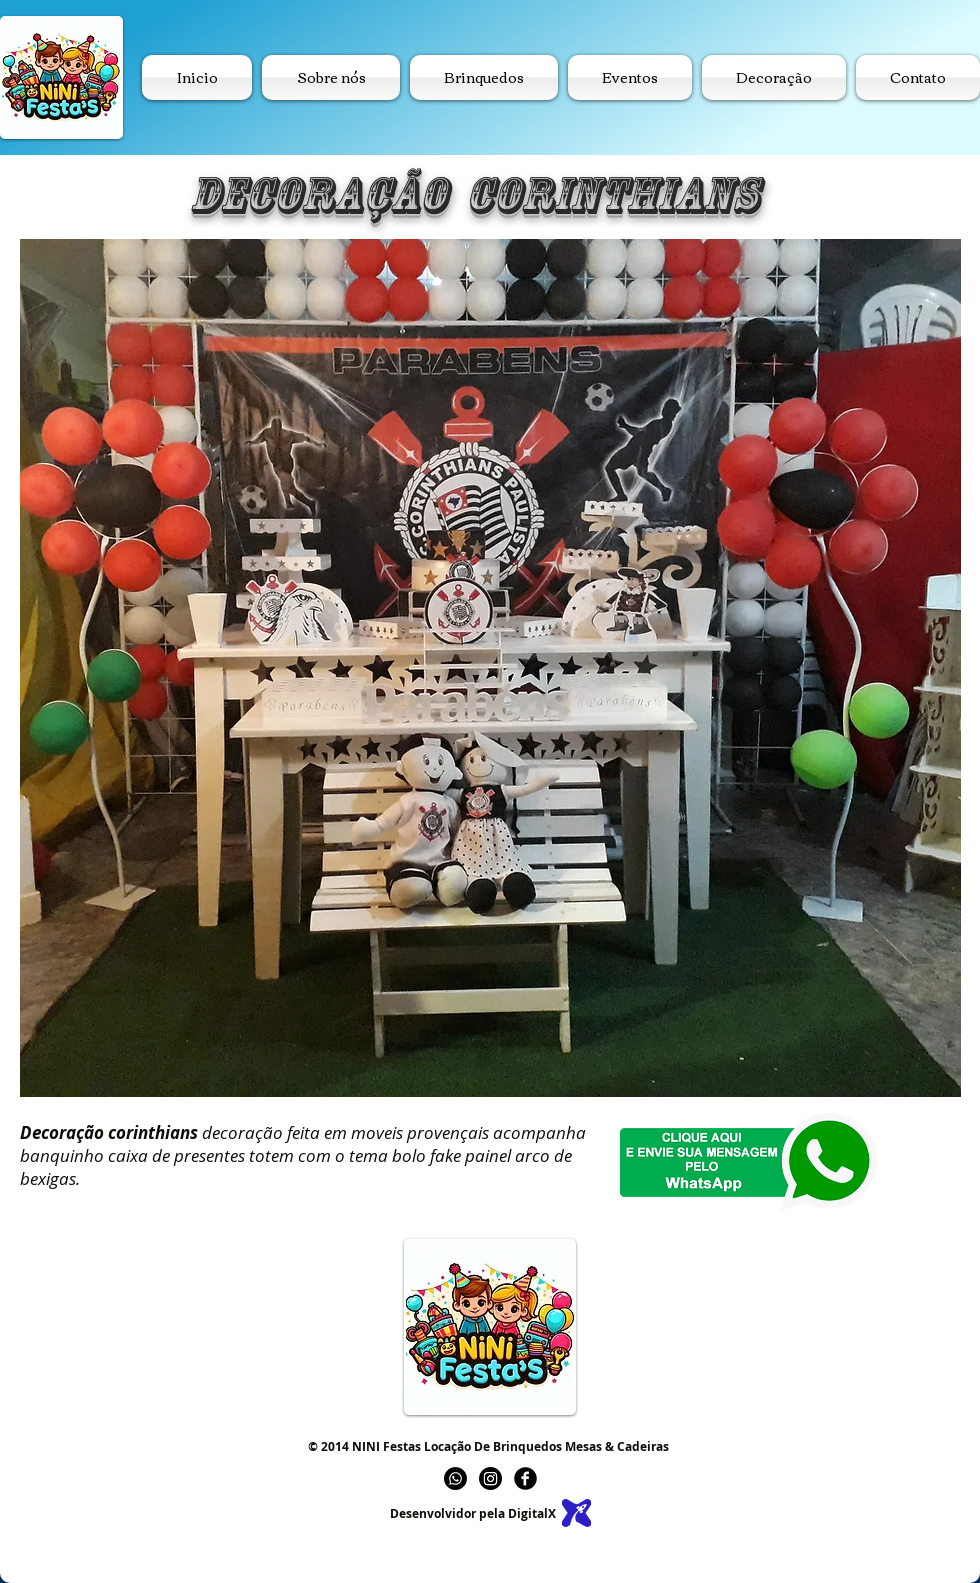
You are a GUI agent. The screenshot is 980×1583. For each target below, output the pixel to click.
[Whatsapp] (455, 1478)
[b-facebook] (525, 1478)
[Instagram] (490, 1478)
